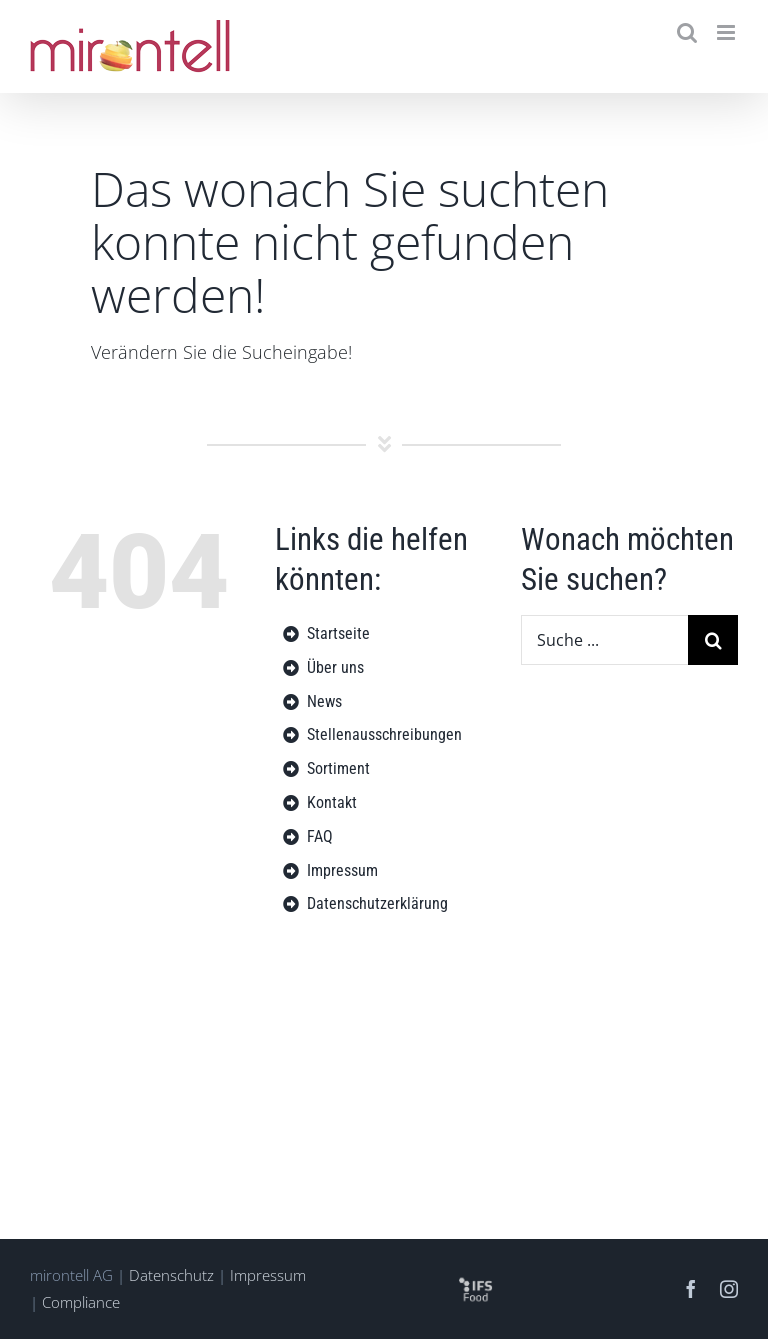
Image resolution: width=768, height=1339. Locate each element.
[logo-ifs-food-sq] (475, 1281)
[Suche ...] (604, 640)
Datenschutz (171, 1275)
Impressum (268, 1275)
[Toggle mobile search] (687, 32)
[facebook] (691, 1289)
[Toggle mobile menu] (727, 32)
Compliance (81, 1302)
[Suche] (713, 640)
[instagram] (729, 1289)
